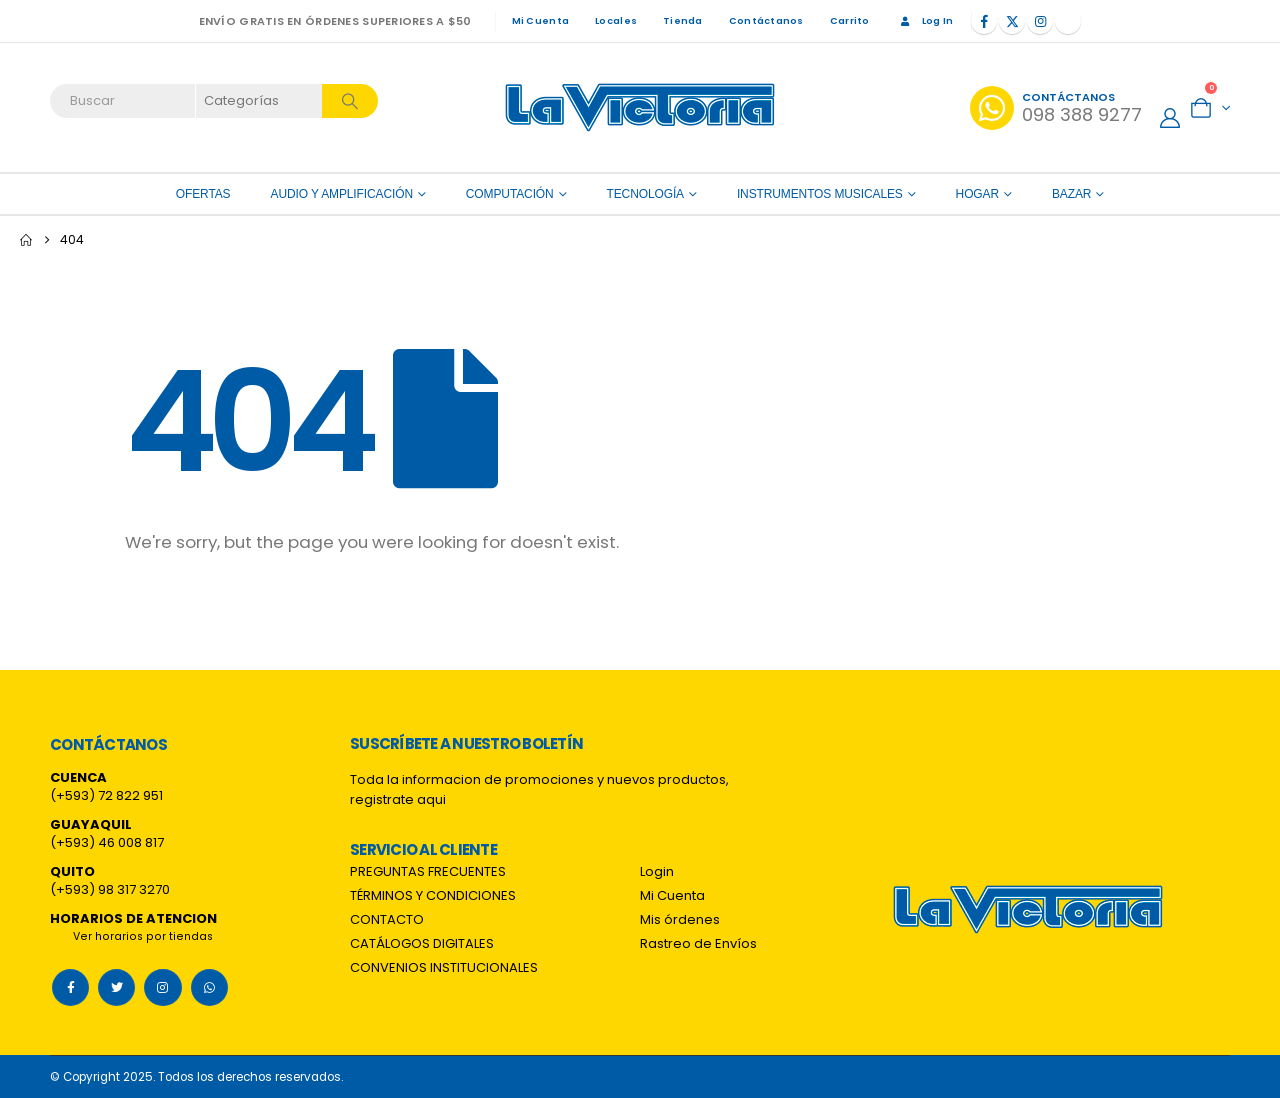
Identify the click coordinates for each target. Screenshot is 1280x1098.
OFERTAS (203, 194)
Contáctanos (766, 20)
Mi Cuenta (540, 20)
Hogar (977, 194)
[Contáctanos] (1056, 108)
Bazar (1071, 194)
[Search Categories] (260, 101)
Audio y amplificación (342, 194)
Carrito (850, 20)
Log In (925, 20)
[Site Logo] (640, 107)
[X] (1012, 21)
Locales (616, 20)
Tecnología (645, 194)
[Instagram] (1040, 21)
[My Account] (1170, 118)
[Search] (350, 101)
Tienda (683, 20)
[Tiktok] (1068, 21)
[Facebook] (984, 21)
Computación (510, 194)
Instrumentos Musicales (820, 194)
